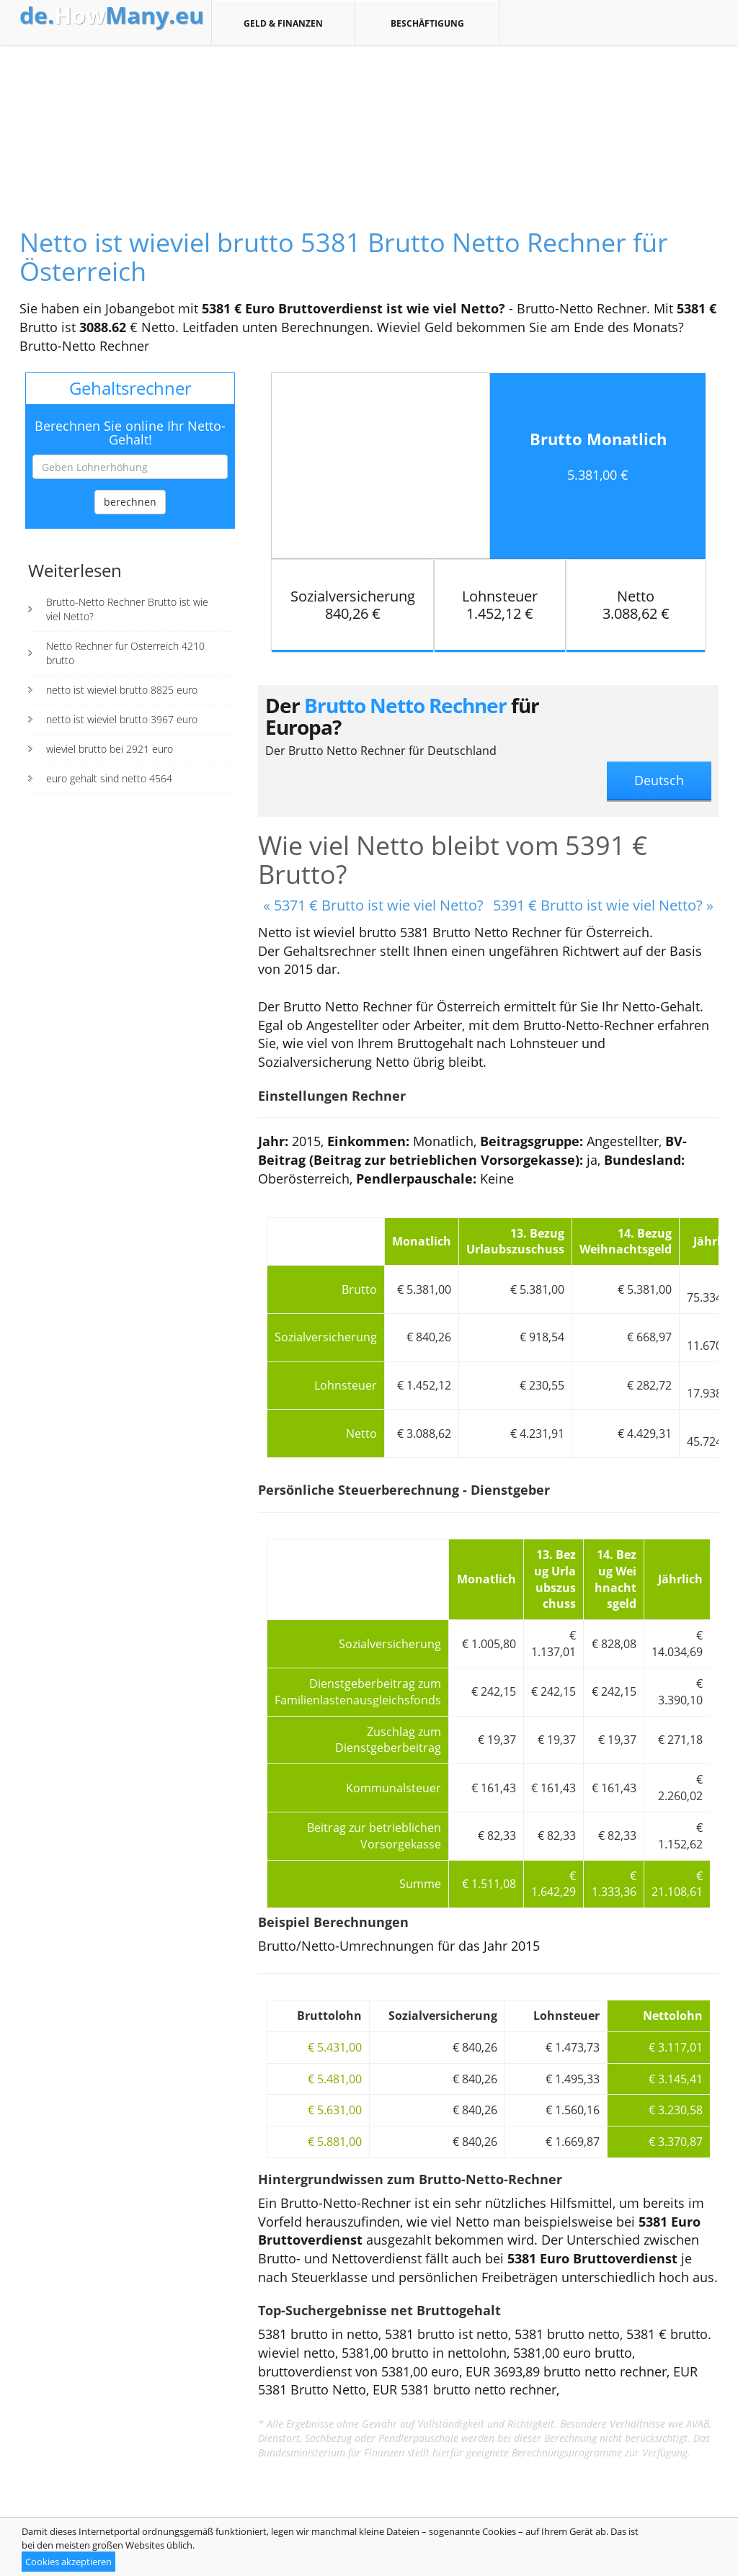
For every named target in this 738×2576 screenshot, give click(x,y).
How (111, 15)
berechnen (130, 502)
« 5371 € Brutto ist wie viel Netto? (373, 905)
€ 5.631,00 (335, 2110)
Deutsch (659, 780)
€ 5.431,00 (335, 2047)
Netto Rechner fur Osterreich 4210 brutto (125, 653)
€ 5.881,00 (335, 2142)
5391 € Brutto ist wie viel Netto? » (603, 905)
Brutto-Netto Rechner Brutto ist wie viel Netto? (127, 609)
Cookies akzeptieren (68, 2561)
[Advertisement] (369, 124)
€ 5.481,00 (335, 2079)
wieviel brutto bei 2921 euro (109, 749)
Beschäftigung (427, 23)
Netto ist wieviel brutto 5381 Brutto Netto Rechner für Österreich (343, 257)
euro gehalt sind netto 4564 (109, 778)
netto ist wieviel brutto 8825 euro (121, 690)
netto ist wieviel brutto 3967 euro (121, 719)
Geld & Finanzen (283, 23)
